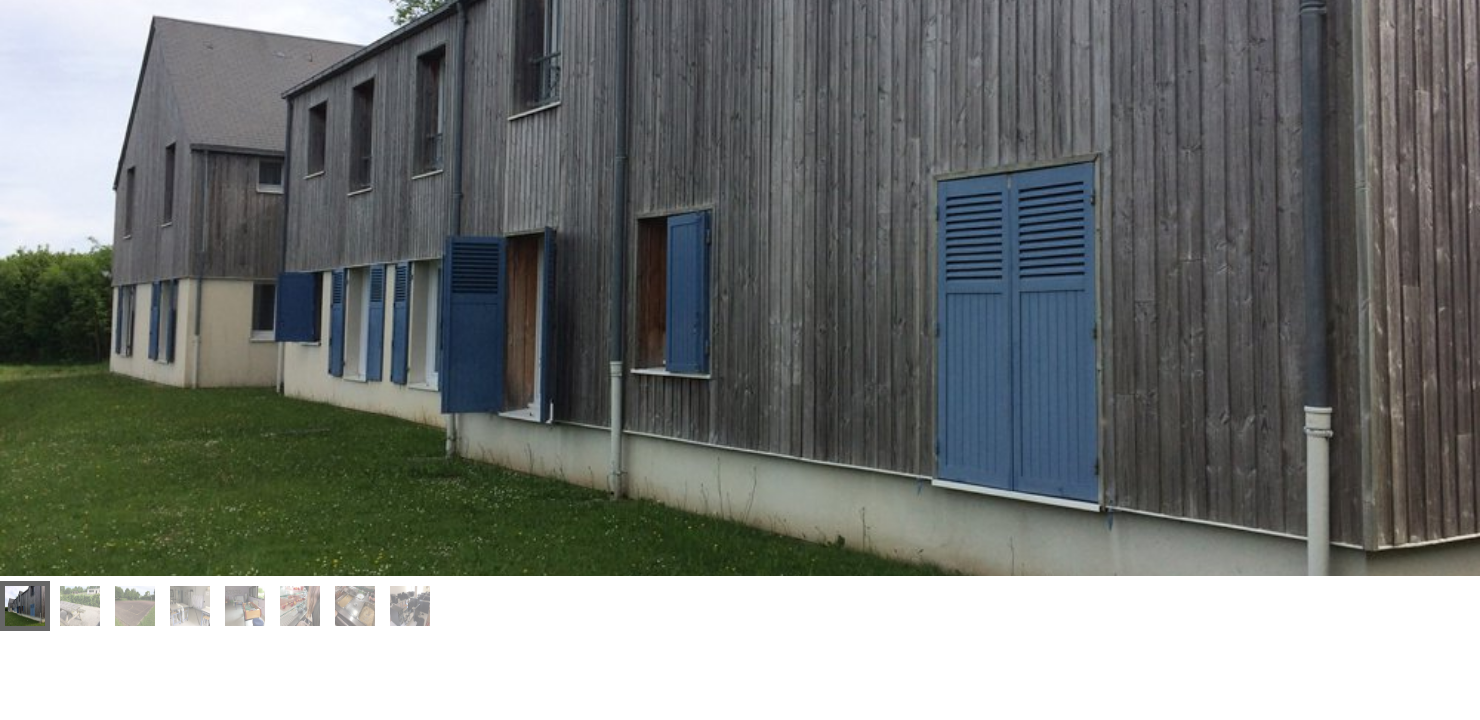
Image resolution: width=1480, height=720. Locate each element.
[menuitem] (25, 606)
